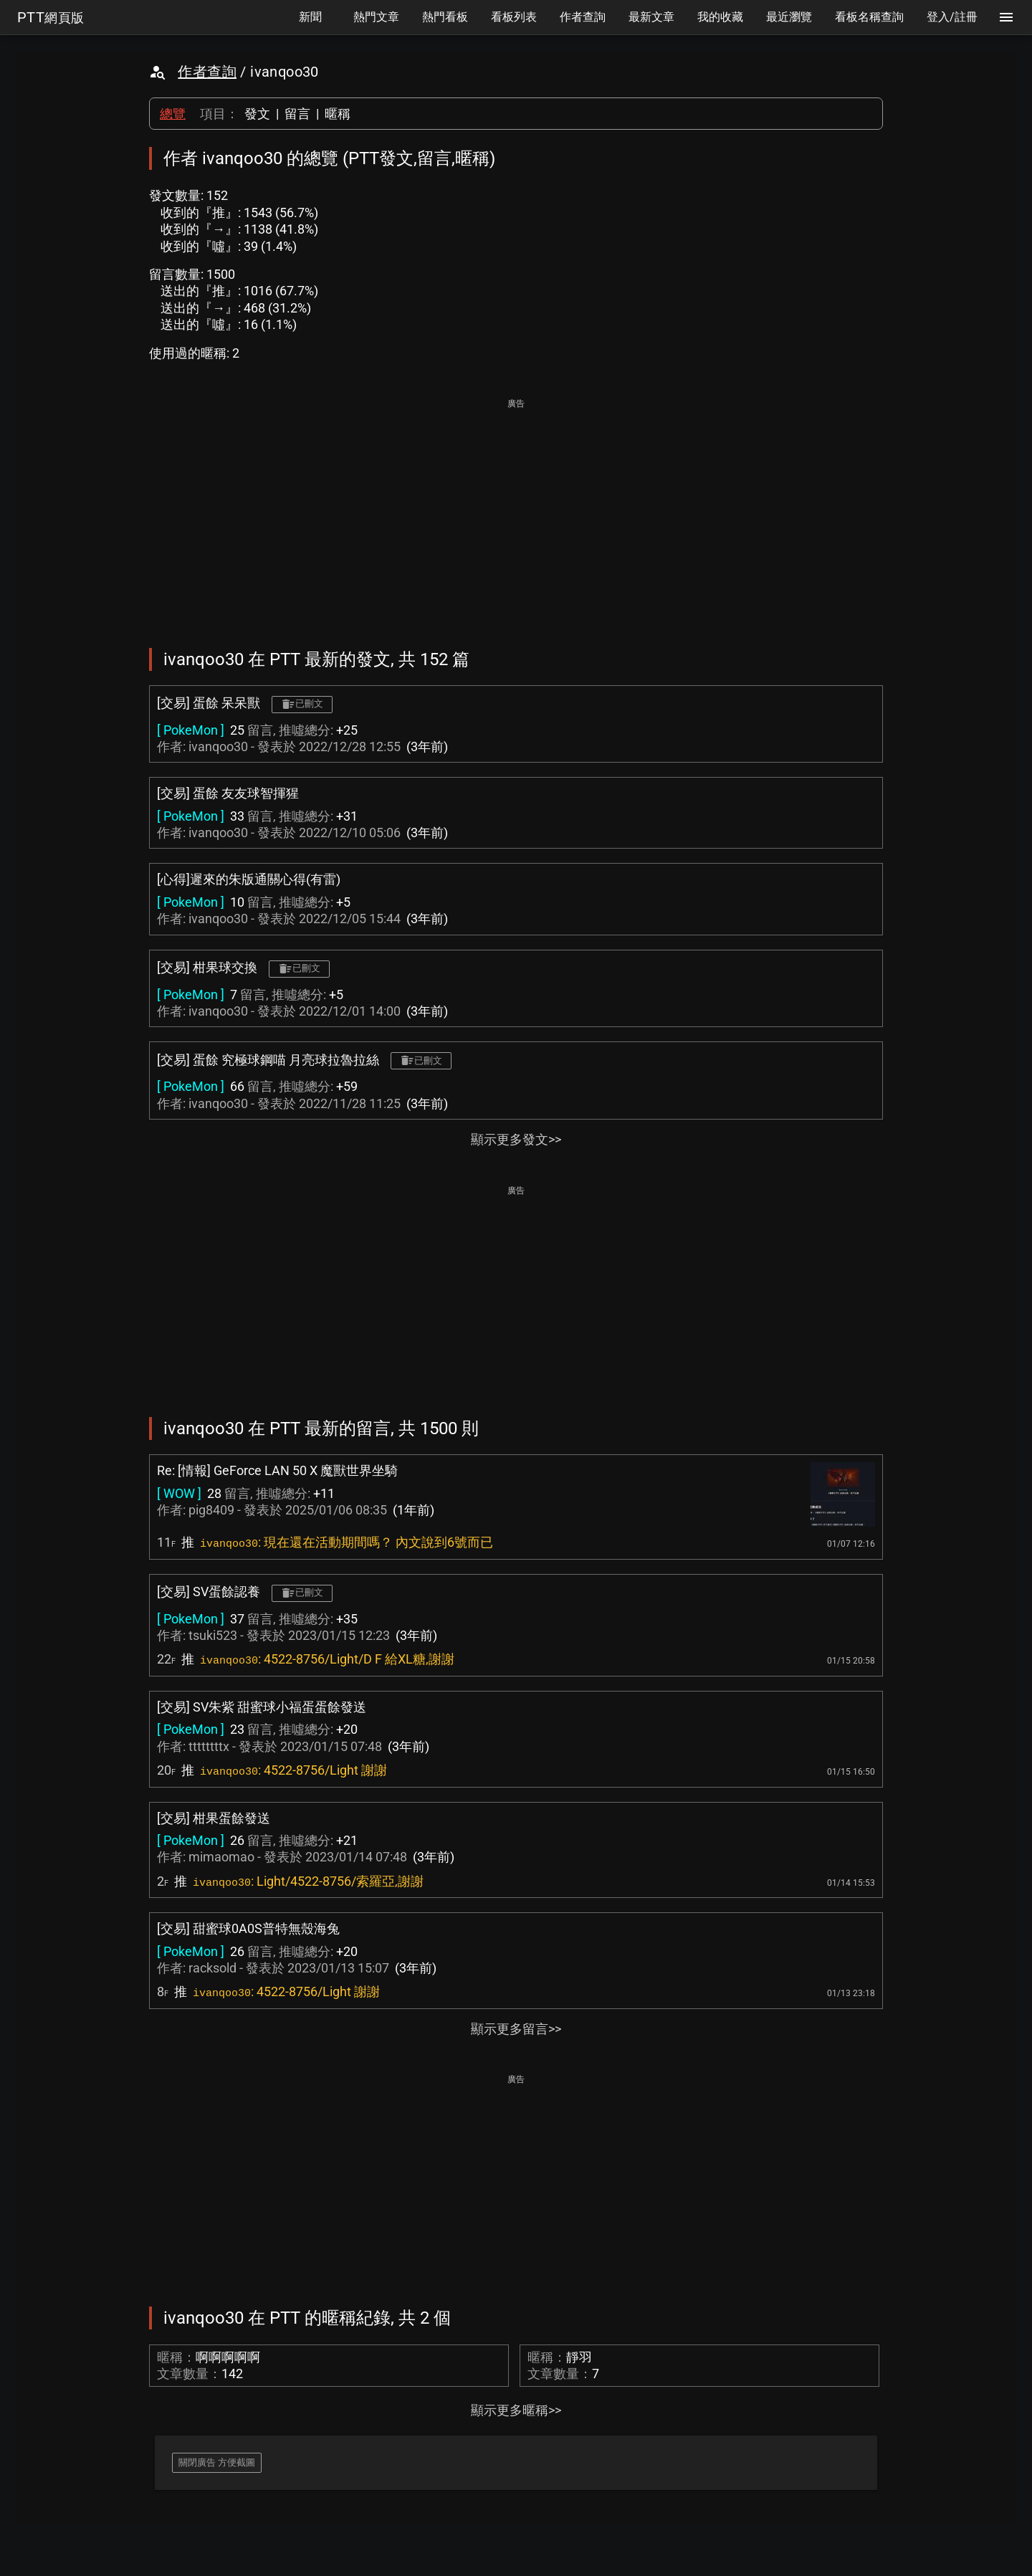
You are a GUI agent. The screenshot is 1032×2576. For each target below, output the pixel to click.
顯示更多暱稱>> (516, 2410)
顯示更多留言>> (516, 2028)
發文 (257, 113)
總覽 (173, 113)
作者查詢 (207, 71)
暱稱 (337, 113)
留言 (297, 113)
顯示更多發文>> (516, 1139)
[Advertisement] (516, 513)
